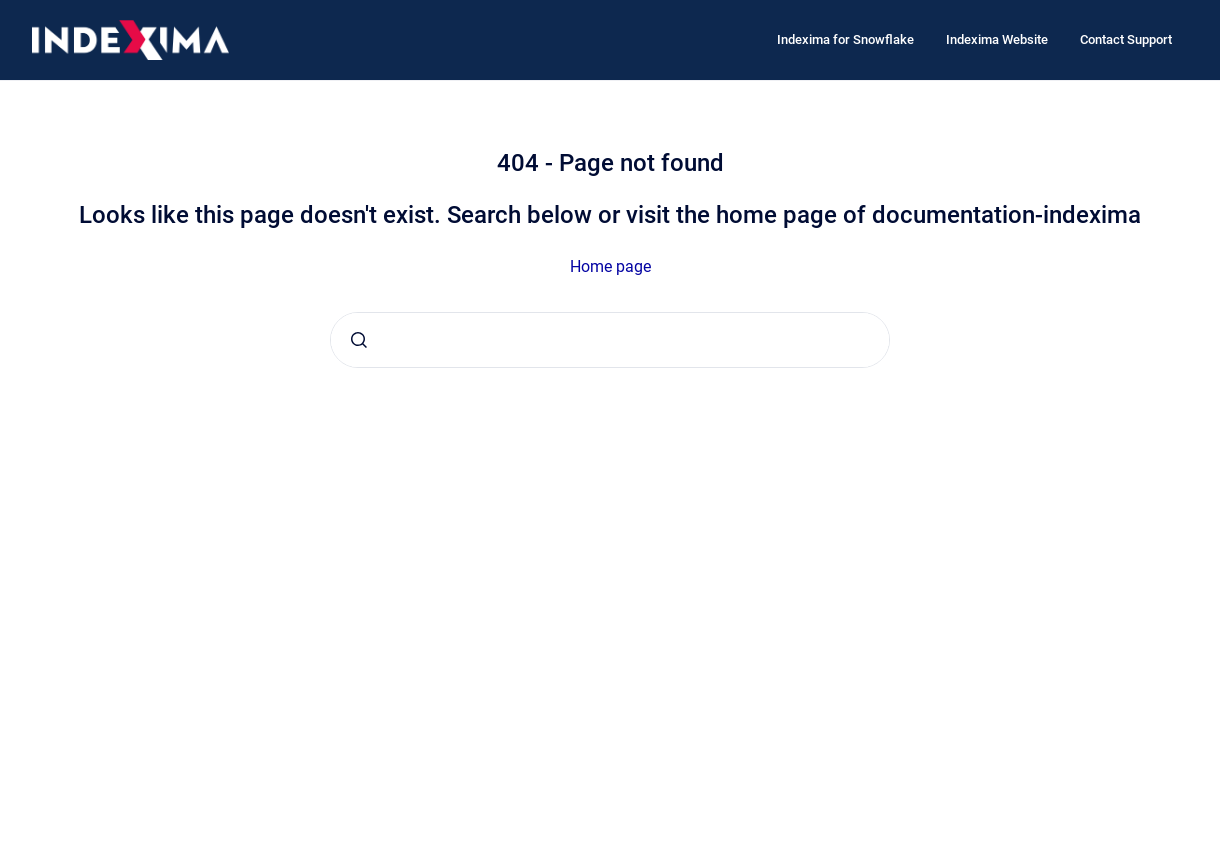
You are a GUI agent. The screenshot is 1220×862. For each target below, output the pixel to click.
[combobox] (610, 340)
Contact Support (1126, 39)
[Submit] (359, 340)
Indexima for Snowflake (845, 39)
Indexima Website (997, 39)
